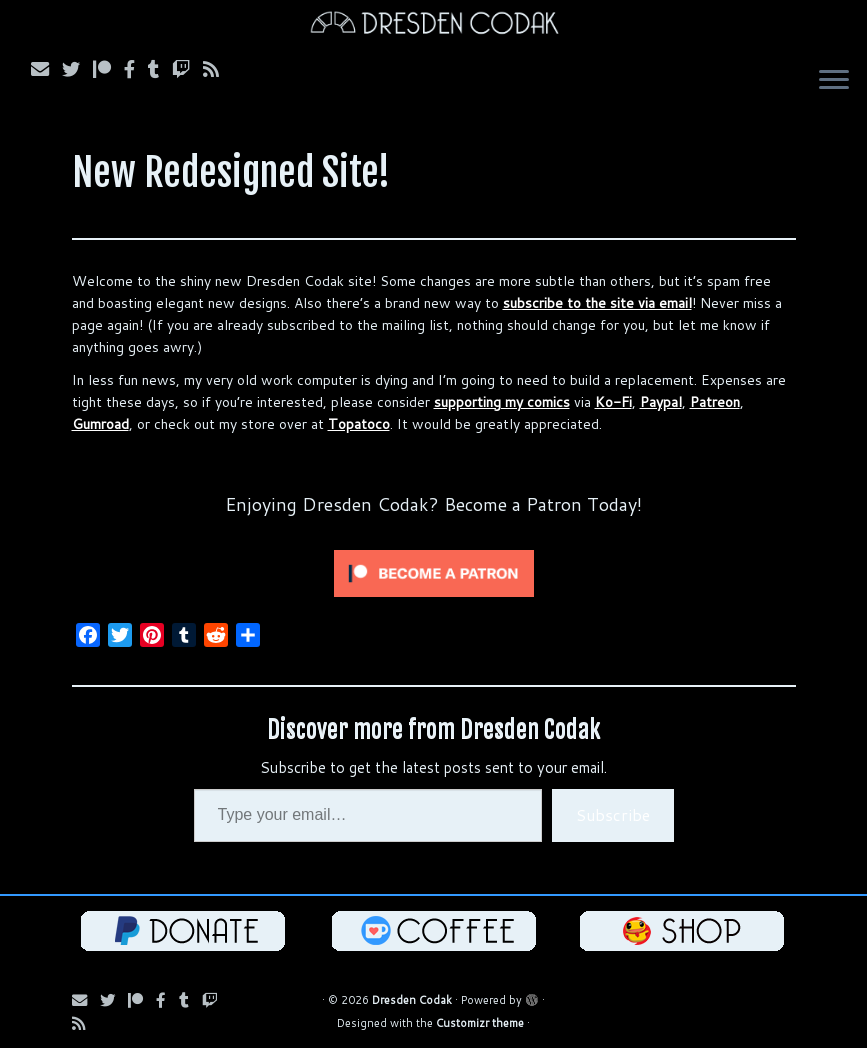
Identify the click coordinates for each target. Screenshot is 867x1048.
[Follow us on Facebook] (136, 69)
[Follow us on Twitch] (187, 69)
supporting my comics (502, 402)
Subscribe (613, 814)
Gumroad (100, 424)
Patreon (715, 402)
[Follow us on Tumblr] (160, 69)
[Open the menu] (834, 82)
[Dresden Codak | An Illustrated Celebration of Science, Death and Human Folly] (433, 25)
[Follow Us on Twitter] (77, 69)
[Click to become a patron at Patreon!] (434, 572)
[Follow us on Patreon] (108, 69)
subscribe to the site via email (597, 303)
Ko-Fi (613, 402)
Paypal (661, 402)
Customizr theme (480, 1023)
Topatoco (359, 424)
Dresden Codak (412, 1000)
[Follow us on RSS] (217, 69)
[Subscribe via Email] (46, 69)
